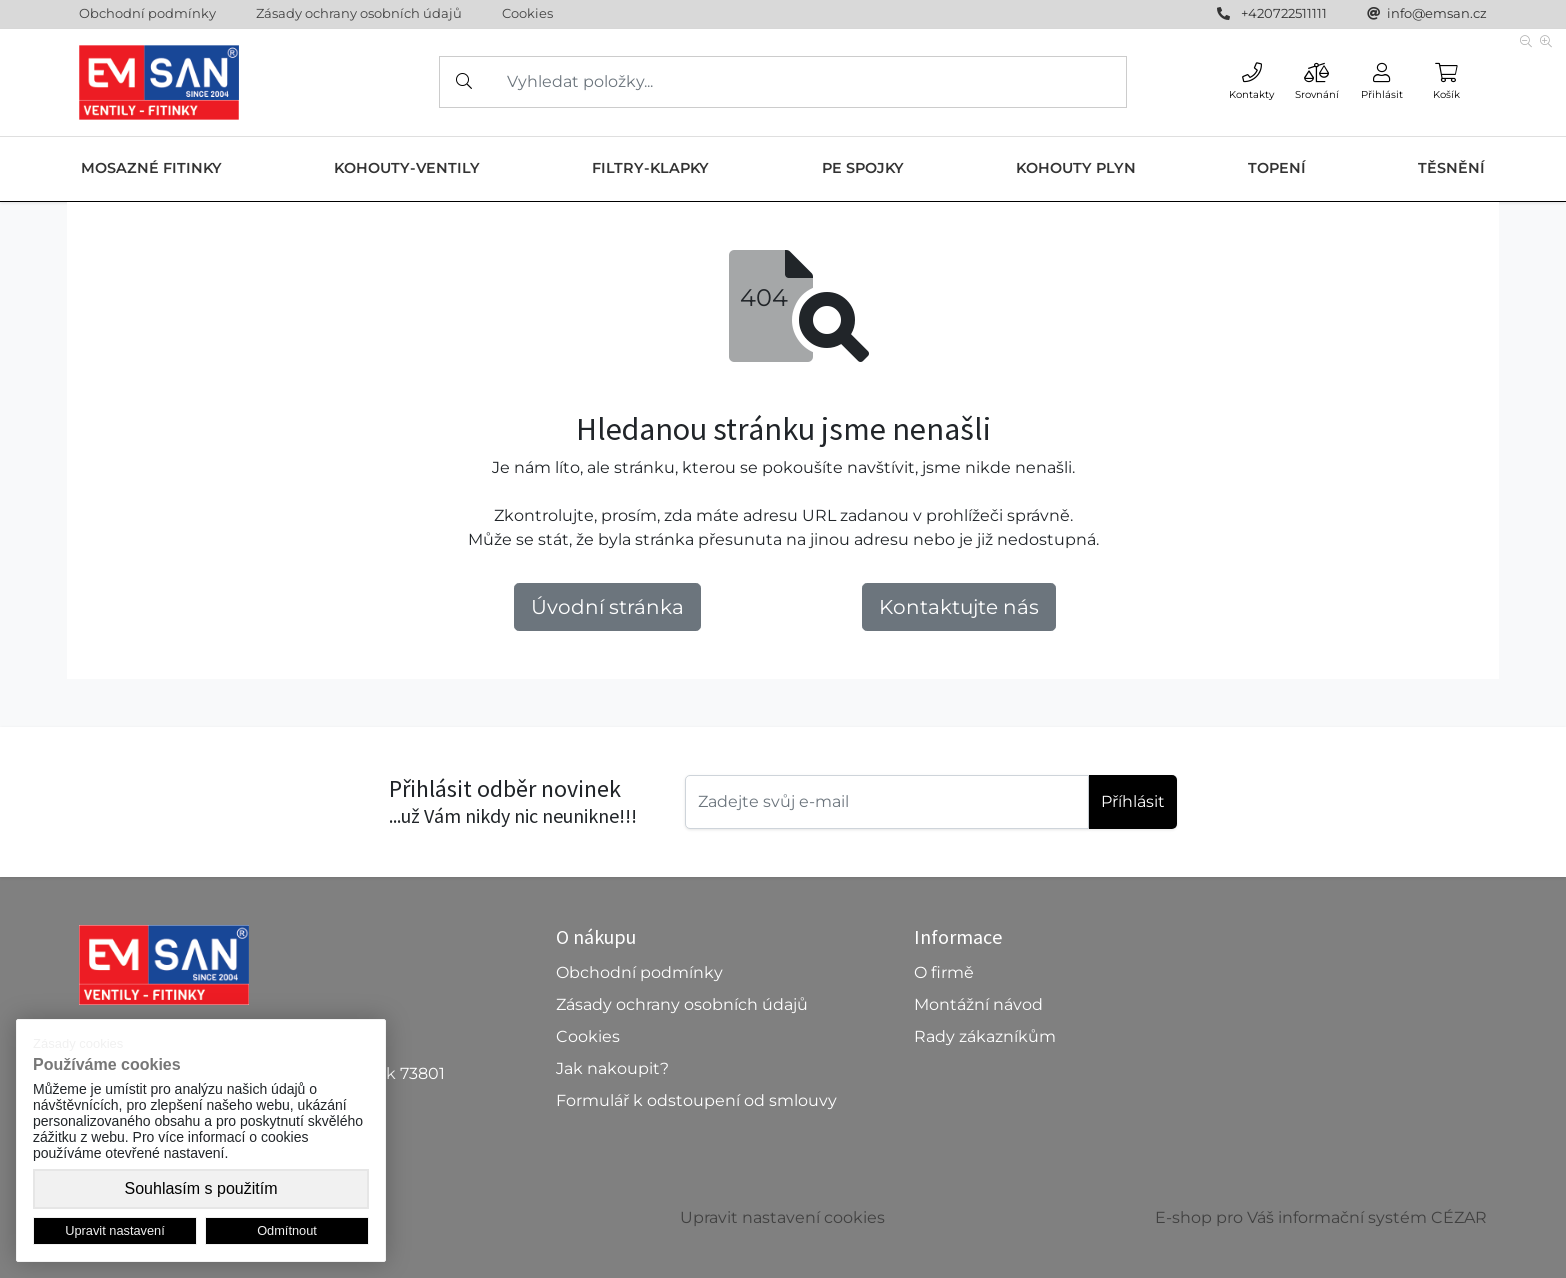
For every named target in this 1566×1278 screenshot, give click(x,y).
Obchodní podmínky (147, 13)
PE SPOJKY (863, 168)
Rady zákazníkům (985, 1036)
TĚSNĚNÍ (1451, 168)
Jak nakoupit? (612, 1068)
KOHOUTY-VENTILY (407, 168)
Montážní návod (978, 1004)
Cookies (527, 13)
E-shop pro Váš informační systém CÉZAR (1321, 1217)
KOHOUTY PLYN (1076, 168)
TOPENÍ (1277, 168)
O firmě (944, 972)
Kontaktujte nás (959, 607)
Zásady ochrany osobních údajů (359, 13)
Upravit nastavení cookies (782, 1217)
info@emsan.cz (1437, 13)
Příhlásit (1133, 801)
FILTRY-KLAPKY (650, 168)
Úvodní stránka (607, 607)
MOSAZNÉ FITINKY (151, 168)
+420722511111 (1284, 13)
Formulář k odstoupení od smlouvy (696, 1100)
